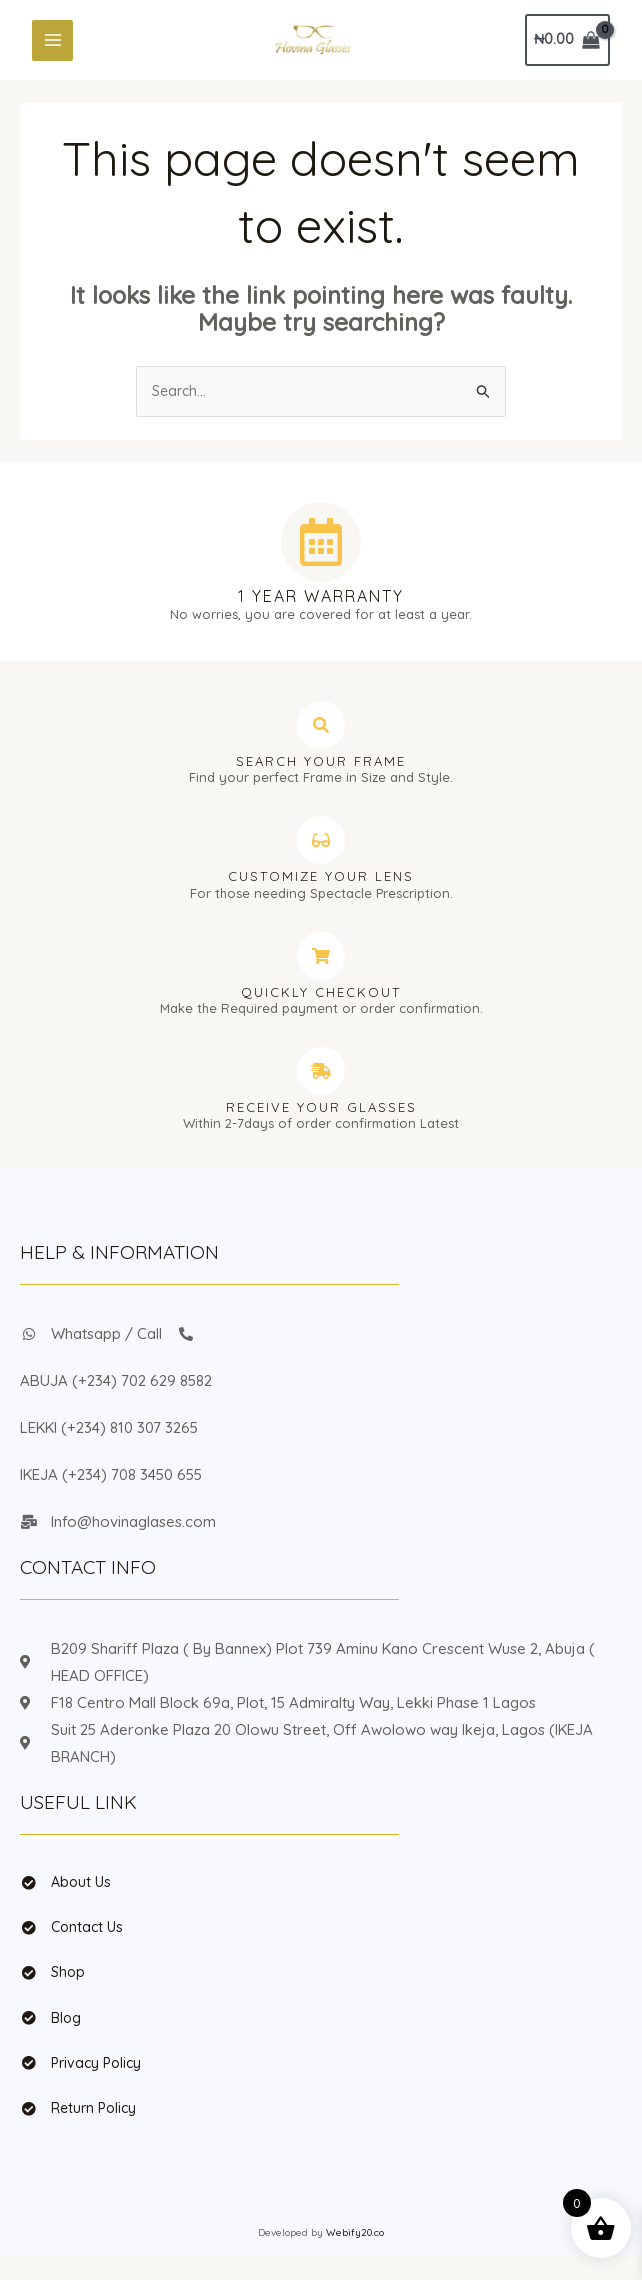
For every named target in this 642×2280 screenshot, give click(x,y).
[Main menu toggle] (52, 45)
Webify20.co (355, 2256)
